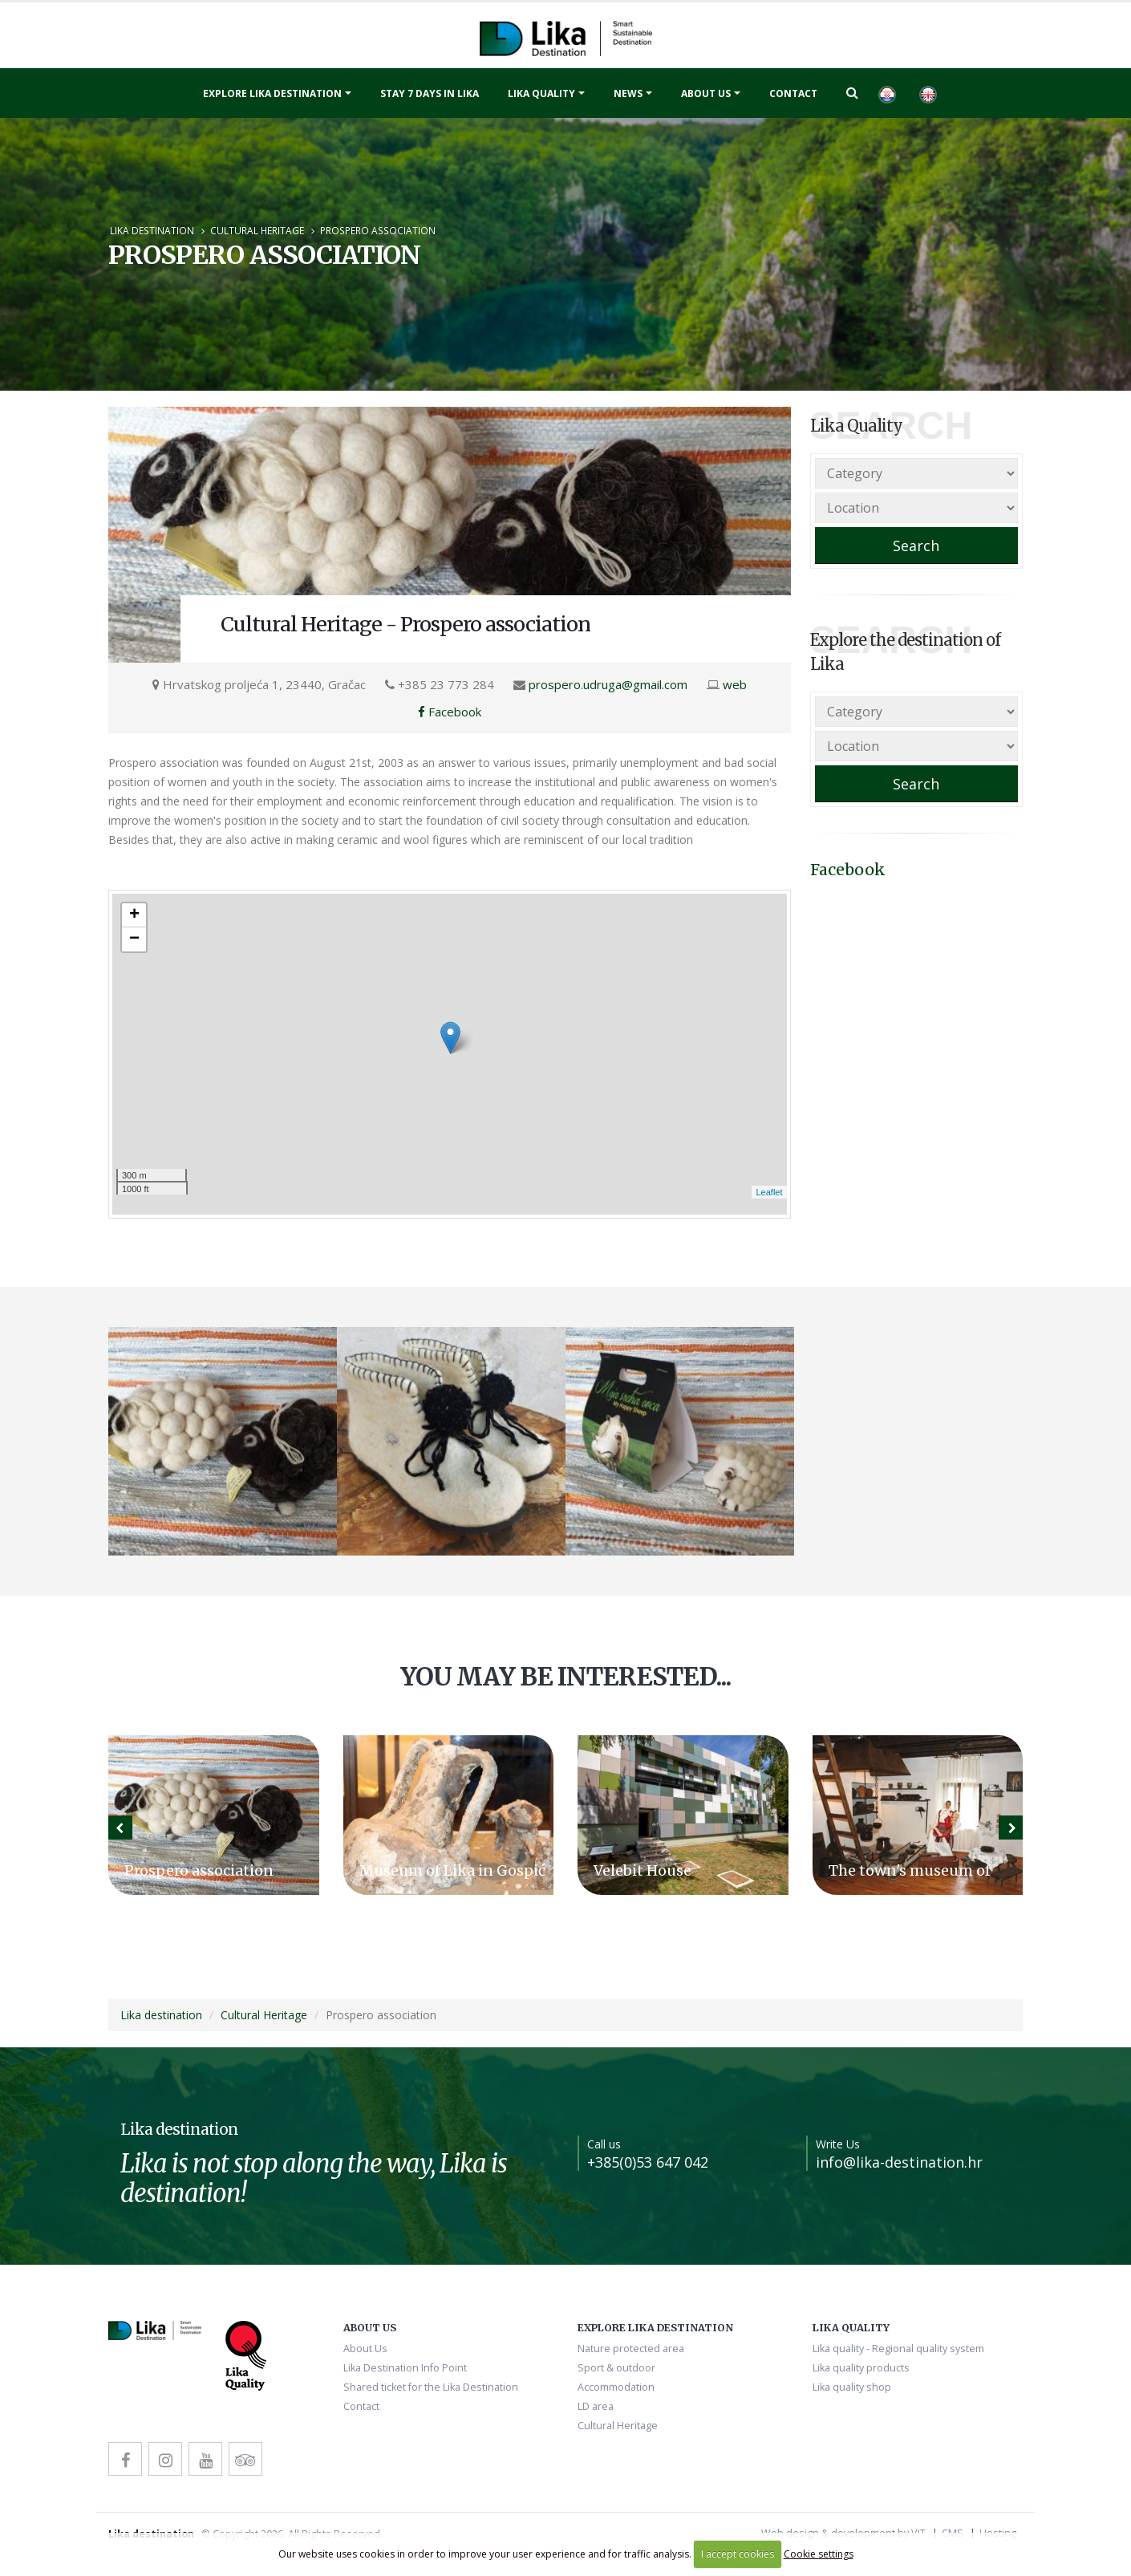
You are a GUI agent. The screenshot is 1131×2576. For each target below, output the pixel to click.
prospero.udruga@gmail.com (608, 684)
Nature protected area (631, 2348)
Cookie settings (818, 2554)
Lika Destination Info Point (405, 2368)
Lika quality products (861, 2368)
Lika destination (152, 230)
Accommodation (616, 2387)
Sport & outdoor (616, 2368)
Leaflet (769, 1192)
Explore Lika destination (272, 93)
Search (916, 545)
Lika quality (541, 93)
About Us (706, 93)
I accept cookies (737, 2554)
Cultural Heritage (257, 230)
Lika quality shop (852, 2387)
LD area (596, 2406)
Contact (793, 93)
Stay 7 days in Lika (429, 93)
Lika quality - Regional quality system (898, 2348)
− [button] (134, 939)
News (628, 93)
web (735, 684)
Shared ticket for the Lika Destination (430, 2387)
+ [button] (134, 915)
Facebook (449, 712)
